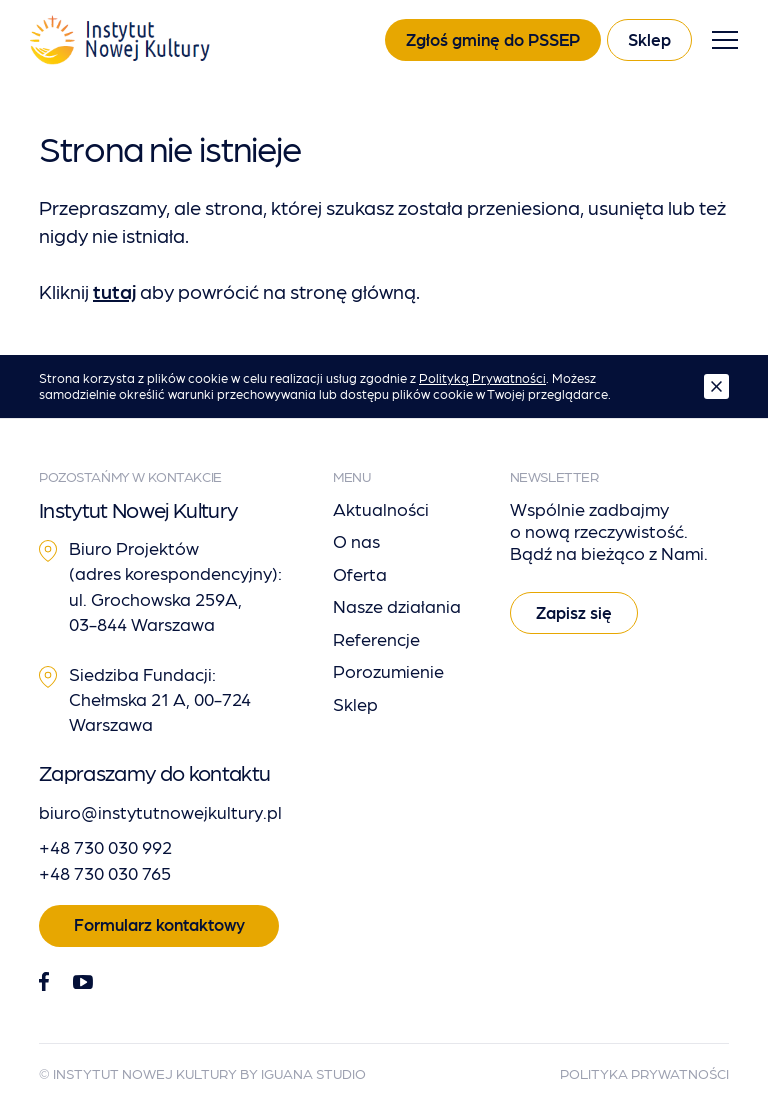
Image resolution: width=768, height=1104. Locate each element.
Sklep (649, 39)
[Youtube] (83, 982)
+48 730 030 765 (105, 872)
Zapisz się (574, 612)
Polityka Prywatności (644, 1073)
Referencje (376, 638)
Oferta (360, 573)
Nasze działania (397, 605)
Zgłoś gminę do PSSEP (493, 39)
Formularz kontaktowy (159, 924)
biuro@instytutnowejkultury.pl (160, 811)
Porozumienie (388, 670)
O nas (356, 540)
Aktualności (381, 508)
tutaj (114, 291)
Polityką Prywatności (482, 377)
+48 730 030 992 (105, 846)
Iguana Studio (313, 1073)
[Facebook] (44, 982)
